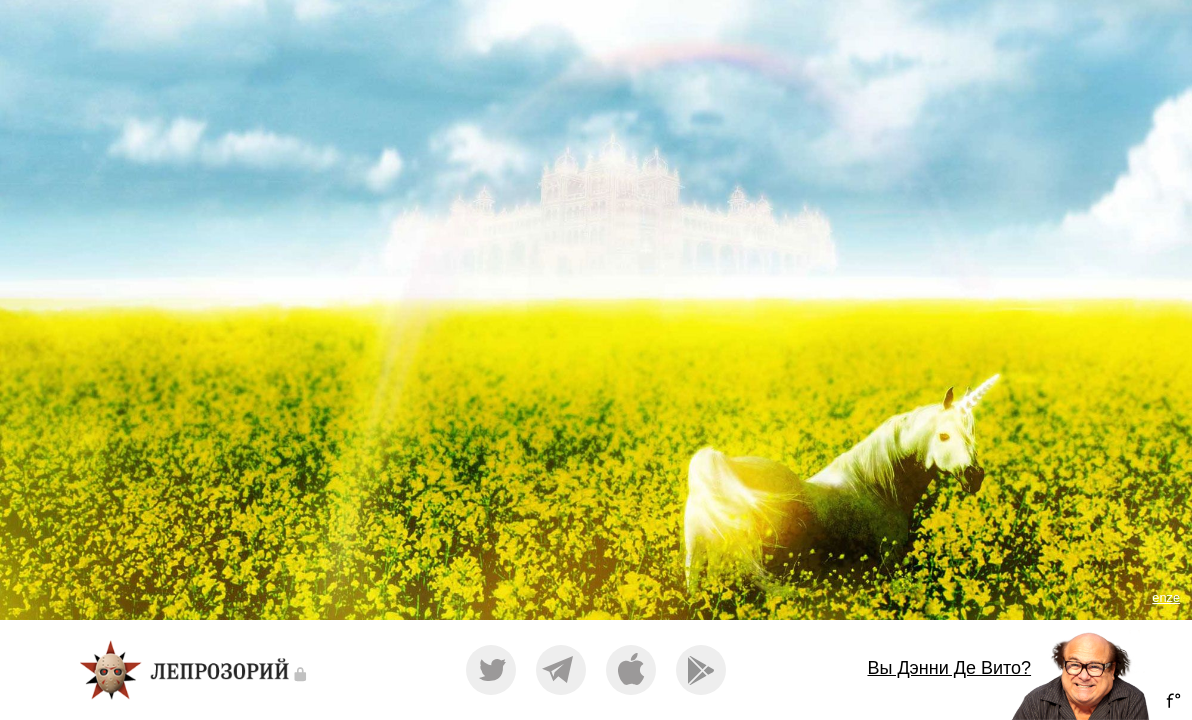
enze (1166, 597)
